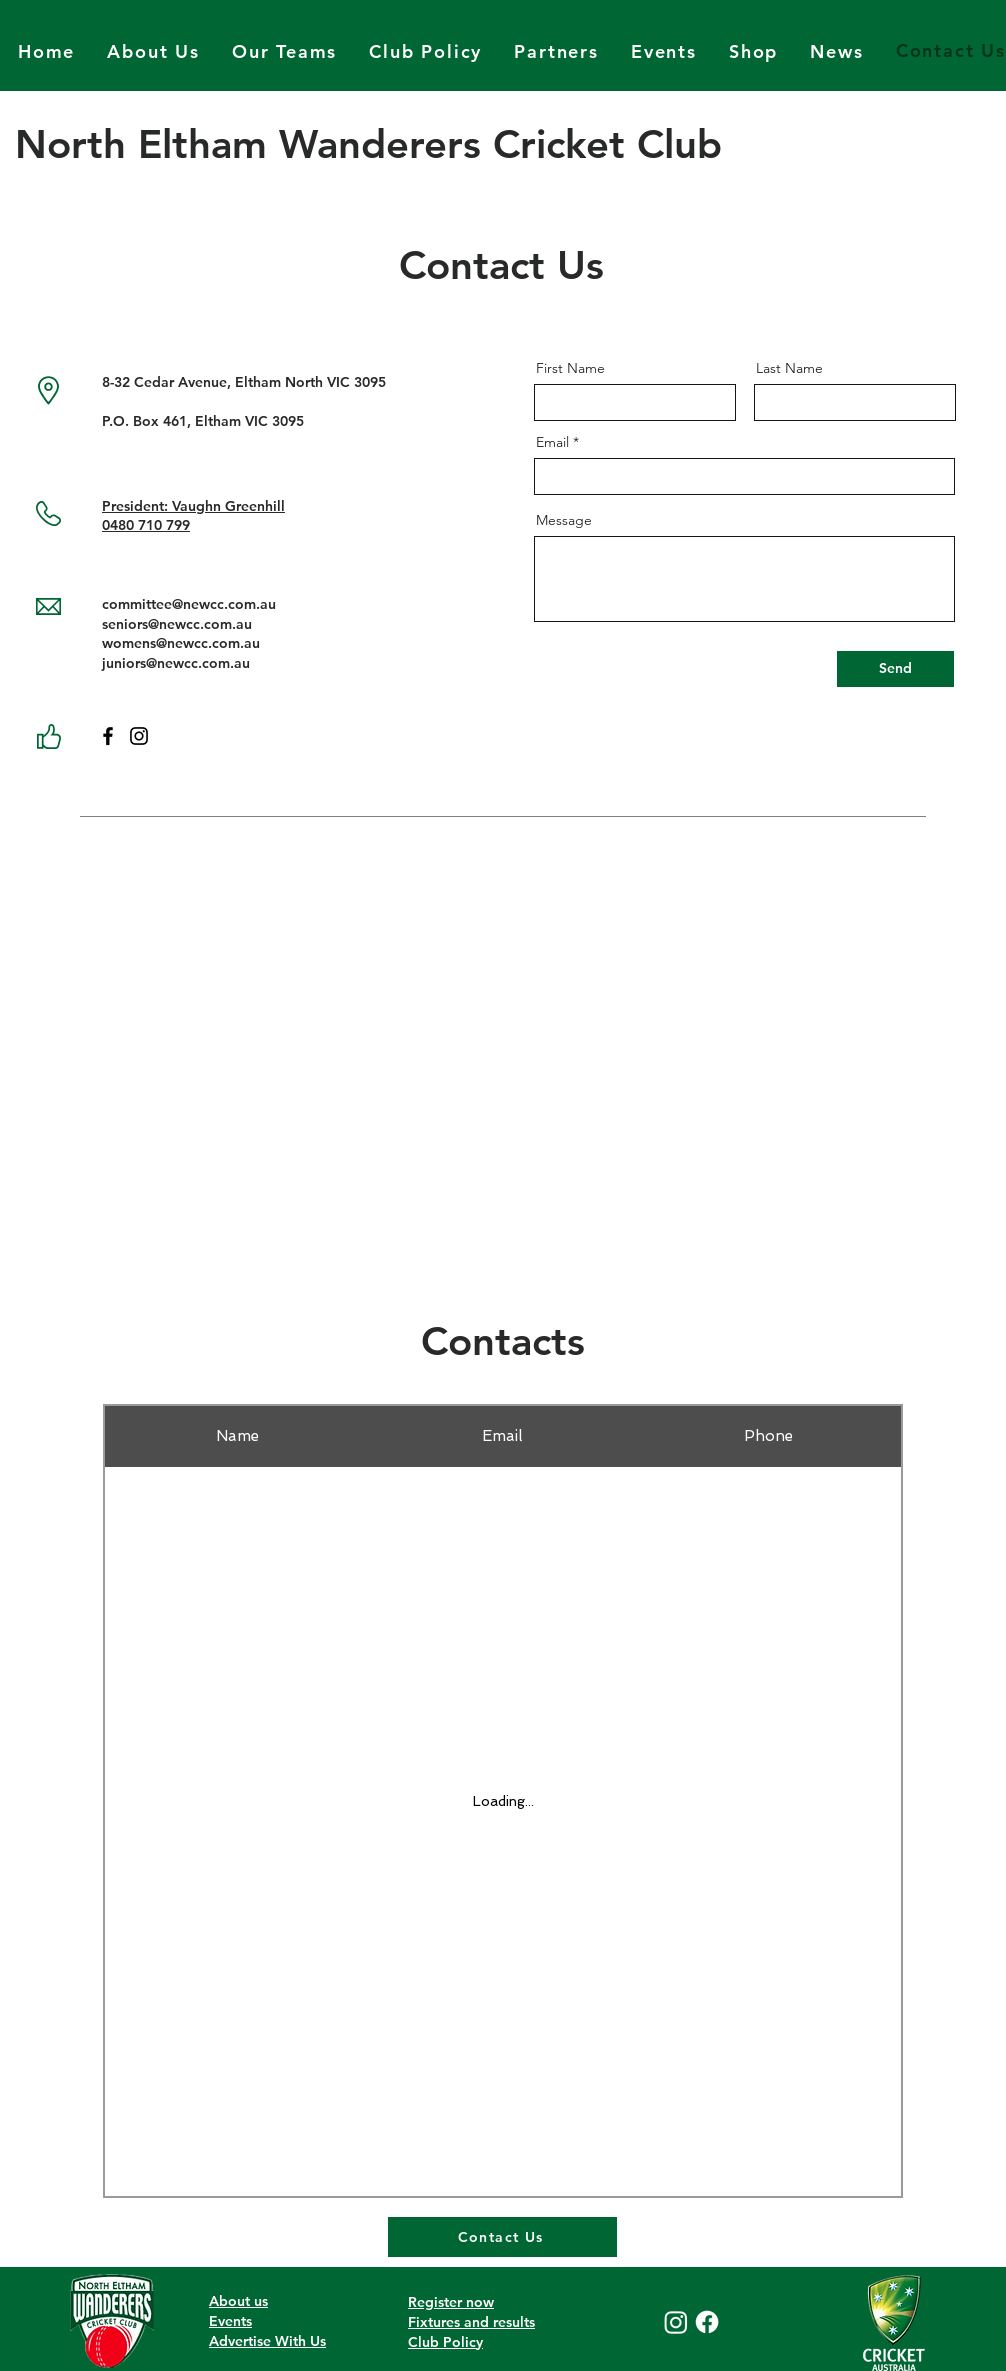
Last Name (789, 368)
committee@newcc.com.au (189, 604)
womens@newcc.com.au (181, 643)
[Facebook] (108, 736)
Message (564, 520)
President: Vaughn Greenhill (193, 506)
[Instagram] (139, 736)
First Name (570, 368)
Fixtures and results (471, 2322)
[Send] (895, 669)
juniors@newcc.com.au (176, 663)
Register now (451, 2302)
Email (552, 442)
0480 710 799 (146, 525)
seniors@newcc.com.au (177, 624)
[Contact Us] (502, 2237)
